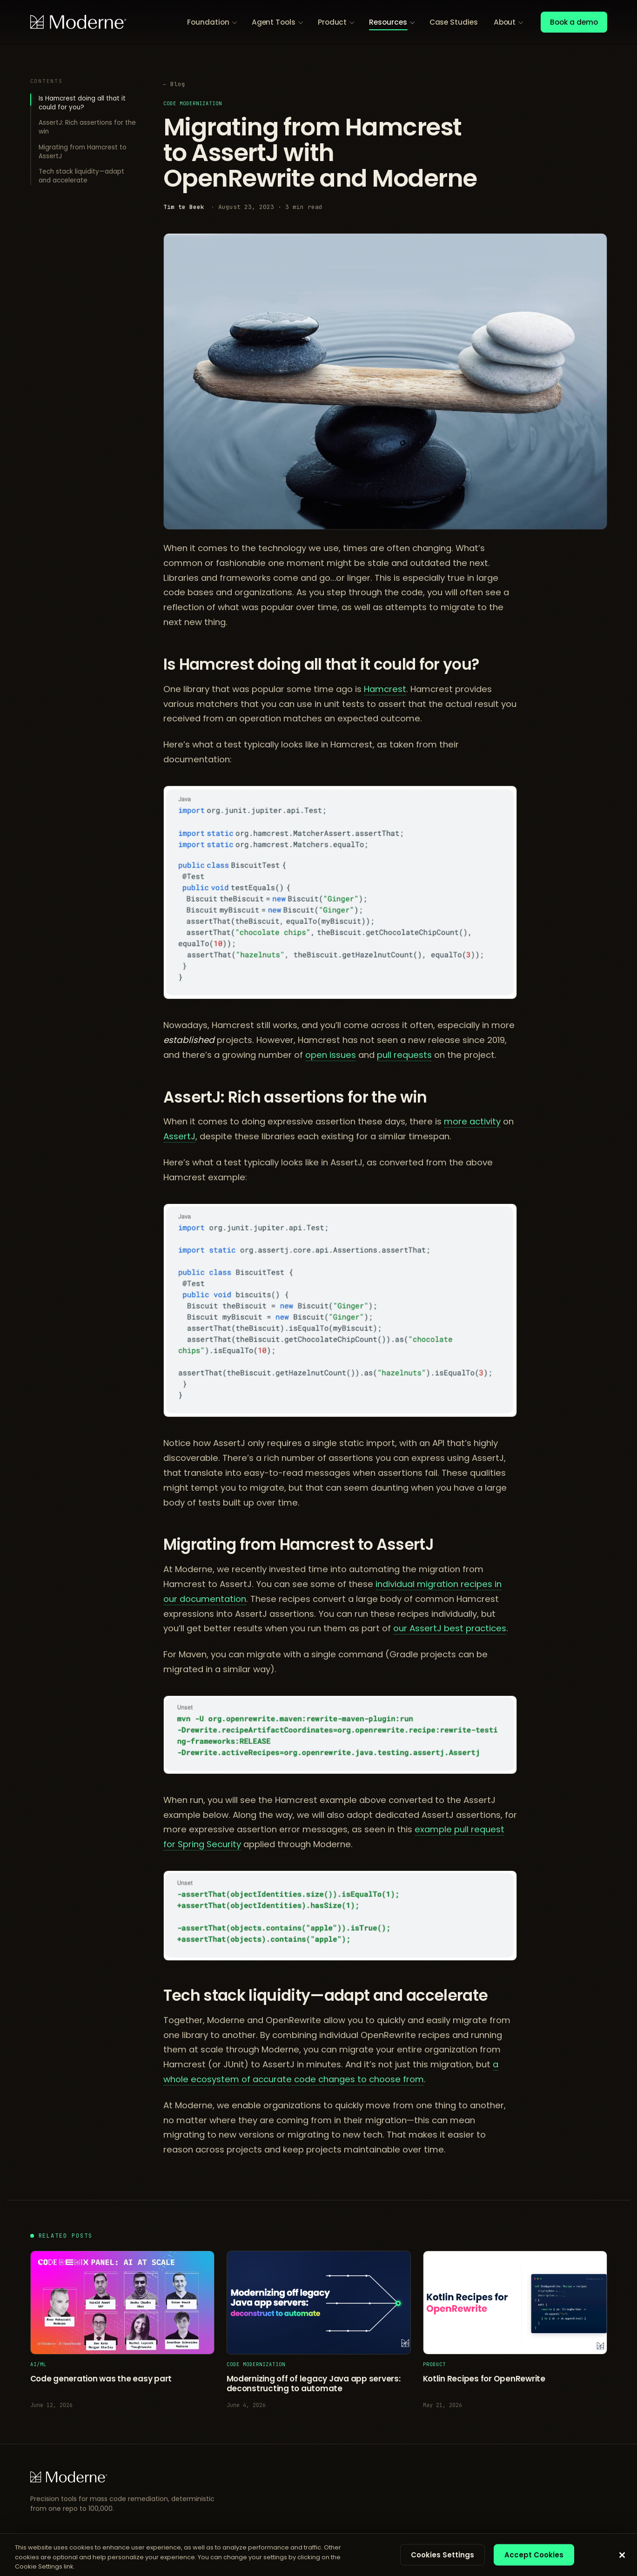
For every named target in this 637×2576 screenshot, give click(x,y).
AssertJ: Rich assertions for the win (87, 127)
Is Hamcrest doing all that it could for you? (82, 103)
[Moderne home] (78, 22)
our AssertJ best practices (449, 1628)
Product (332, 22)
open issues (330, 1055)
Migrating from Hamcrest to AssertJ (83, 152)
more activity (472, 1121)
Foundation (208, 22)
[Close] (622, 2555)
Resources (388, 22)
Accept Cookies (533, 2554)
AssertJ (179, 1136)
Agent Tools (273, 22)
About (505, 22)
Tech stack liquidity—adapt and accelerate (81, 176)
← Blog (174, 84)
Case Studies (453, 22)
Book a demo (573, 22)
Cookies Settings (442, 2554)
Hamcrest (385, 689)
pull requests (404, 1055)
